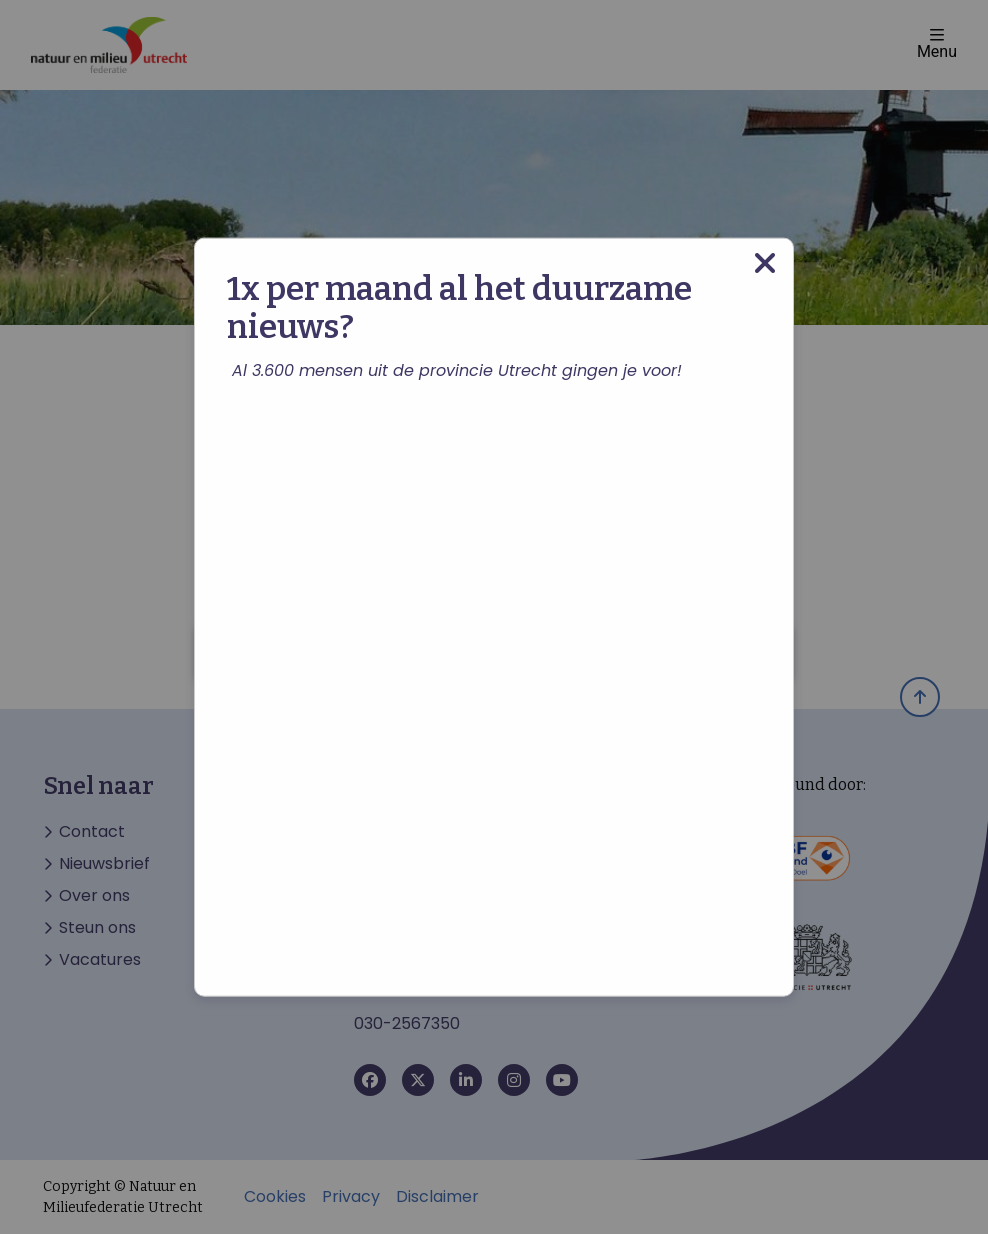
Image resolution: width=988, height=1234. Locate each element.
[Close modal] (765, 263)
